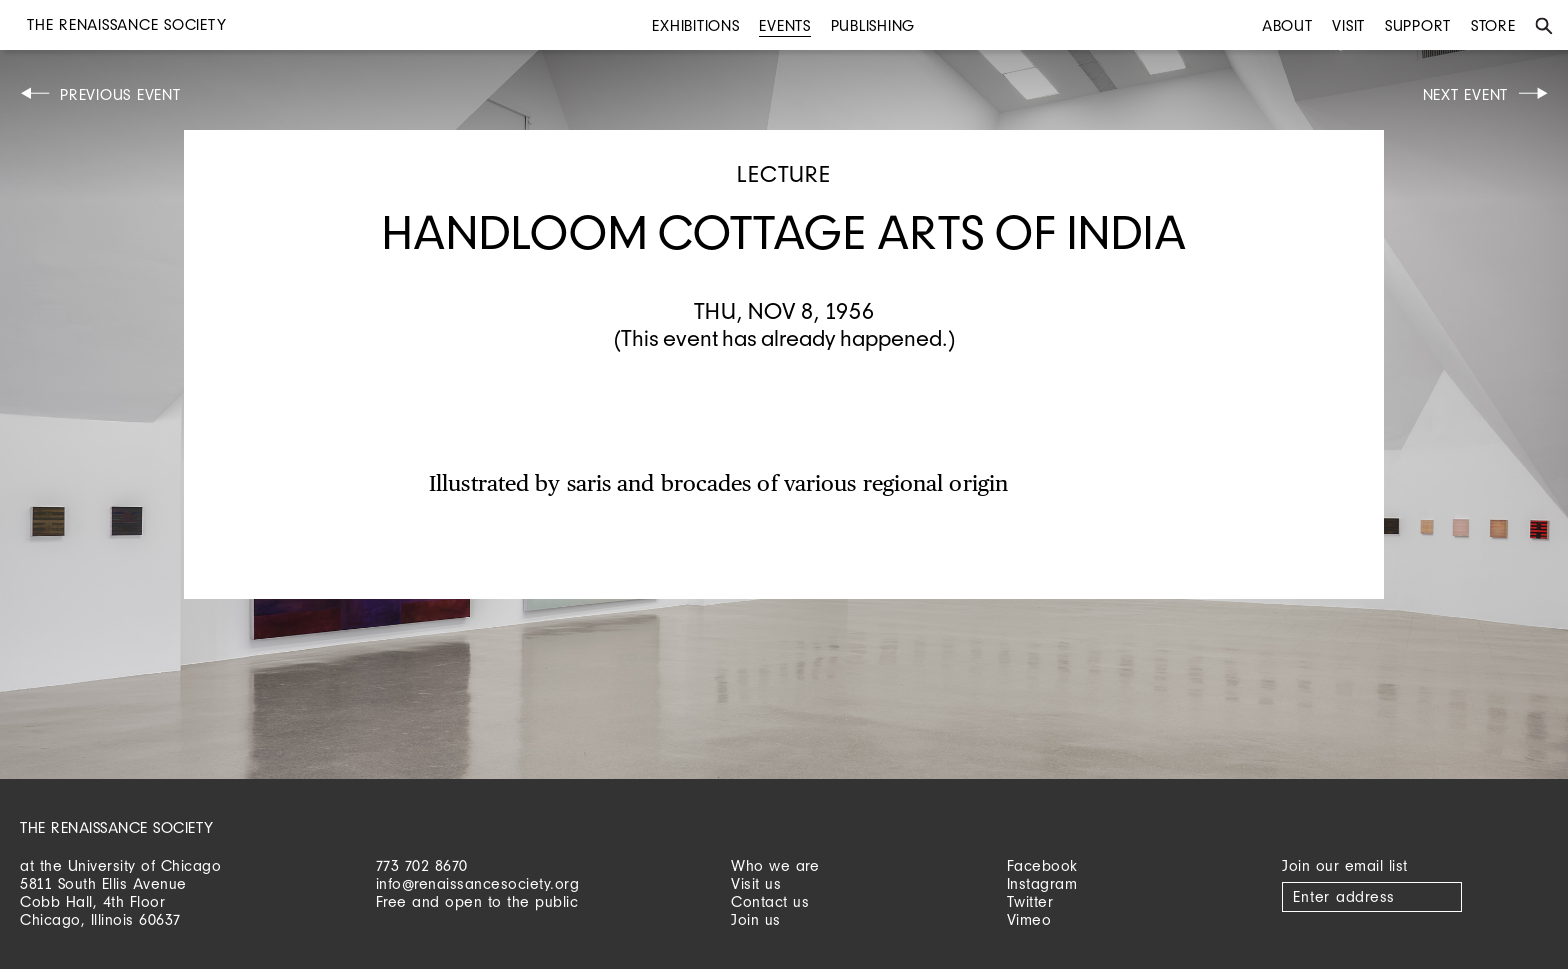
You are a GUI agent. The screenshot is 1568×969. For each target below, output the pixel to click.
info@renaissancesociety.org (478, 883)
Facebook (1042, 865)
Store (1493, 25)
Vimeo (1029, 919)
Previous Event (120, 94)
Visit (1348, 25)
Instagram (1042, 883)
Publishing (873, 25)
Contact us (770, 901)
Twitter (1030, 901)
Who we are (775, 865)
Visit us (756, 883)
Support (1418, 25)
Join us (756, 919)
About (1287, 25)
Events (785, 25)
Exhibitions (695, 25)
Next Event (1466, 94)
